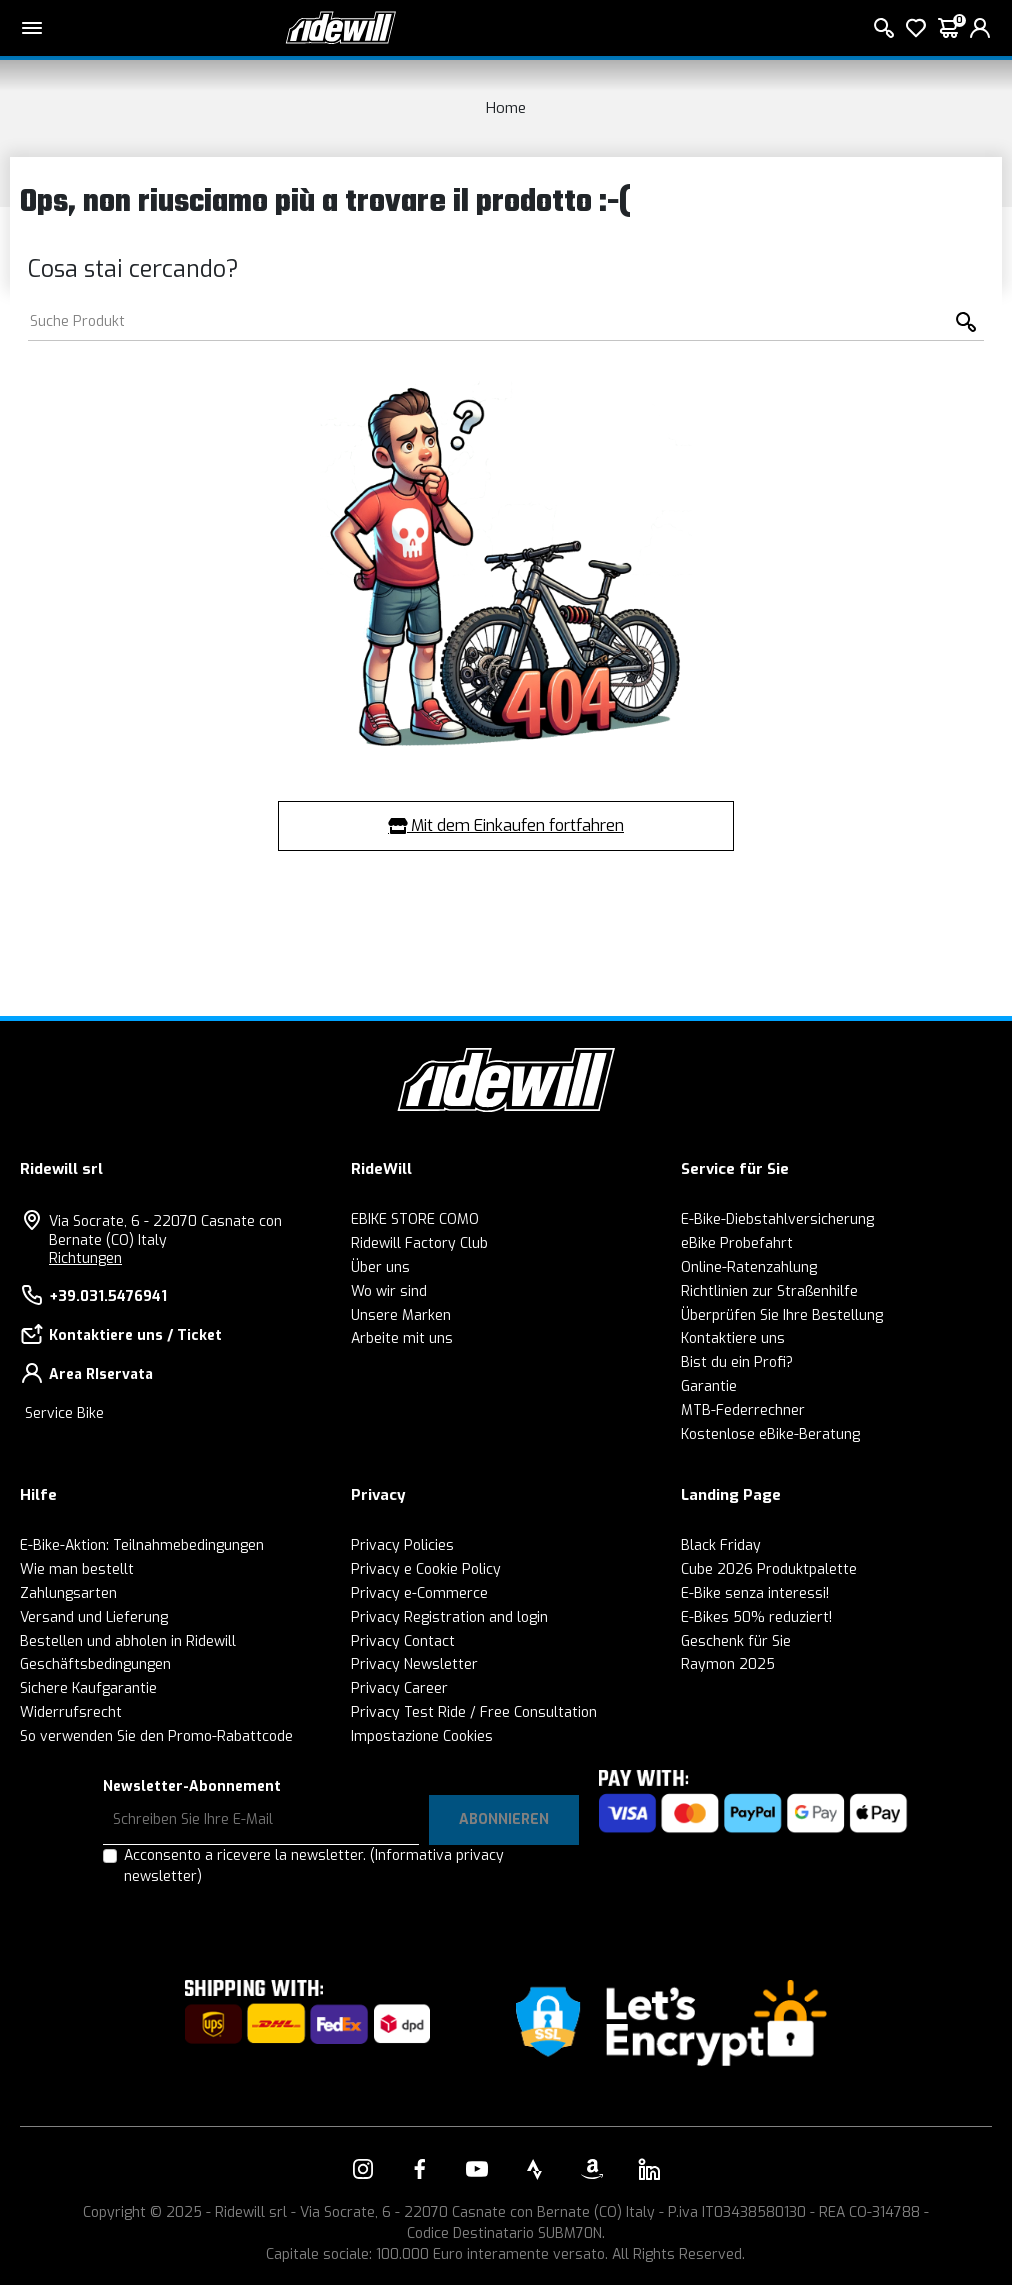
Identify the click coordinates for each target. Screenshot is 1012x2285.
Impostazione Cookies (422, 1736)
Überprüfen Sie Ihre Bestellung (782, 1315)
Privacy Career (399, 1688)
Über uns (380, 1267)
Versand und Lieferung (94, 1617)
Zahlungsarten (68, 1593)
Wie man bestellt (77, 1569)
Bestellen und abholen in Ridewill (128, 1641)
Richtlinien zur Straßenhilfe (769, 1291)
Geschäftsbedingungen (95, 1664)
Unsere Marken (401, 1315)
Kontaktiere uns (733, 1338)
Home (506, 108)
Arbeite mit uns (402, 1338)
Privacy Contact (403, 1641)
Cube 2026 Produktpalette (769, 1569)
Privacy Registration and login (449, 1617)
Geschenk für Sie (736, 1641)
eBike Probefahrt (737, 1243)
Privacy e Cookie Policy (426, 1569)
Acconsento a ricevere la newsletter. (314, 1866)
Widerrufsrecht (71, 1712)
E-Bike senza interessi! (755, 1593)
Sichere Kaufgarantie (88, 1688)
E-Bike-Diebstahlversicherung (777, 1219)
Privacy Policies (402, 1545)
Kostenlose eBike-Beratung (770, 1434)
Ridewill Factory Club (419, 1243)
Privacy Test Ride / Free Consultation (474, 1712)
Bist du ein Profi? (737, 1362)
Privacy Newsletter (414, 1664)
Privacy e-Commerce (419, 1593)
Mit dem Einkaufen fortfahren (506, 825)
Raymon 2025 (728, 1664)
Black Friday (721, 1545)
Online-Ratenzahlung (749, 1267)
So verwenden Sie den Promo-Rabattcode (156, 1736)
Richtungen (85, 1258)
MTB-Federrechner (743, 1410)
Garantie (709, 1386)
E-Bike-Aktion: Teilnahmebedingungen (142, 1545)
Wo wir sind (389, 1291)
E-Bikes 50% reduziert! (756, 1617)
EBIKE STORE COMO (415, 1219)
